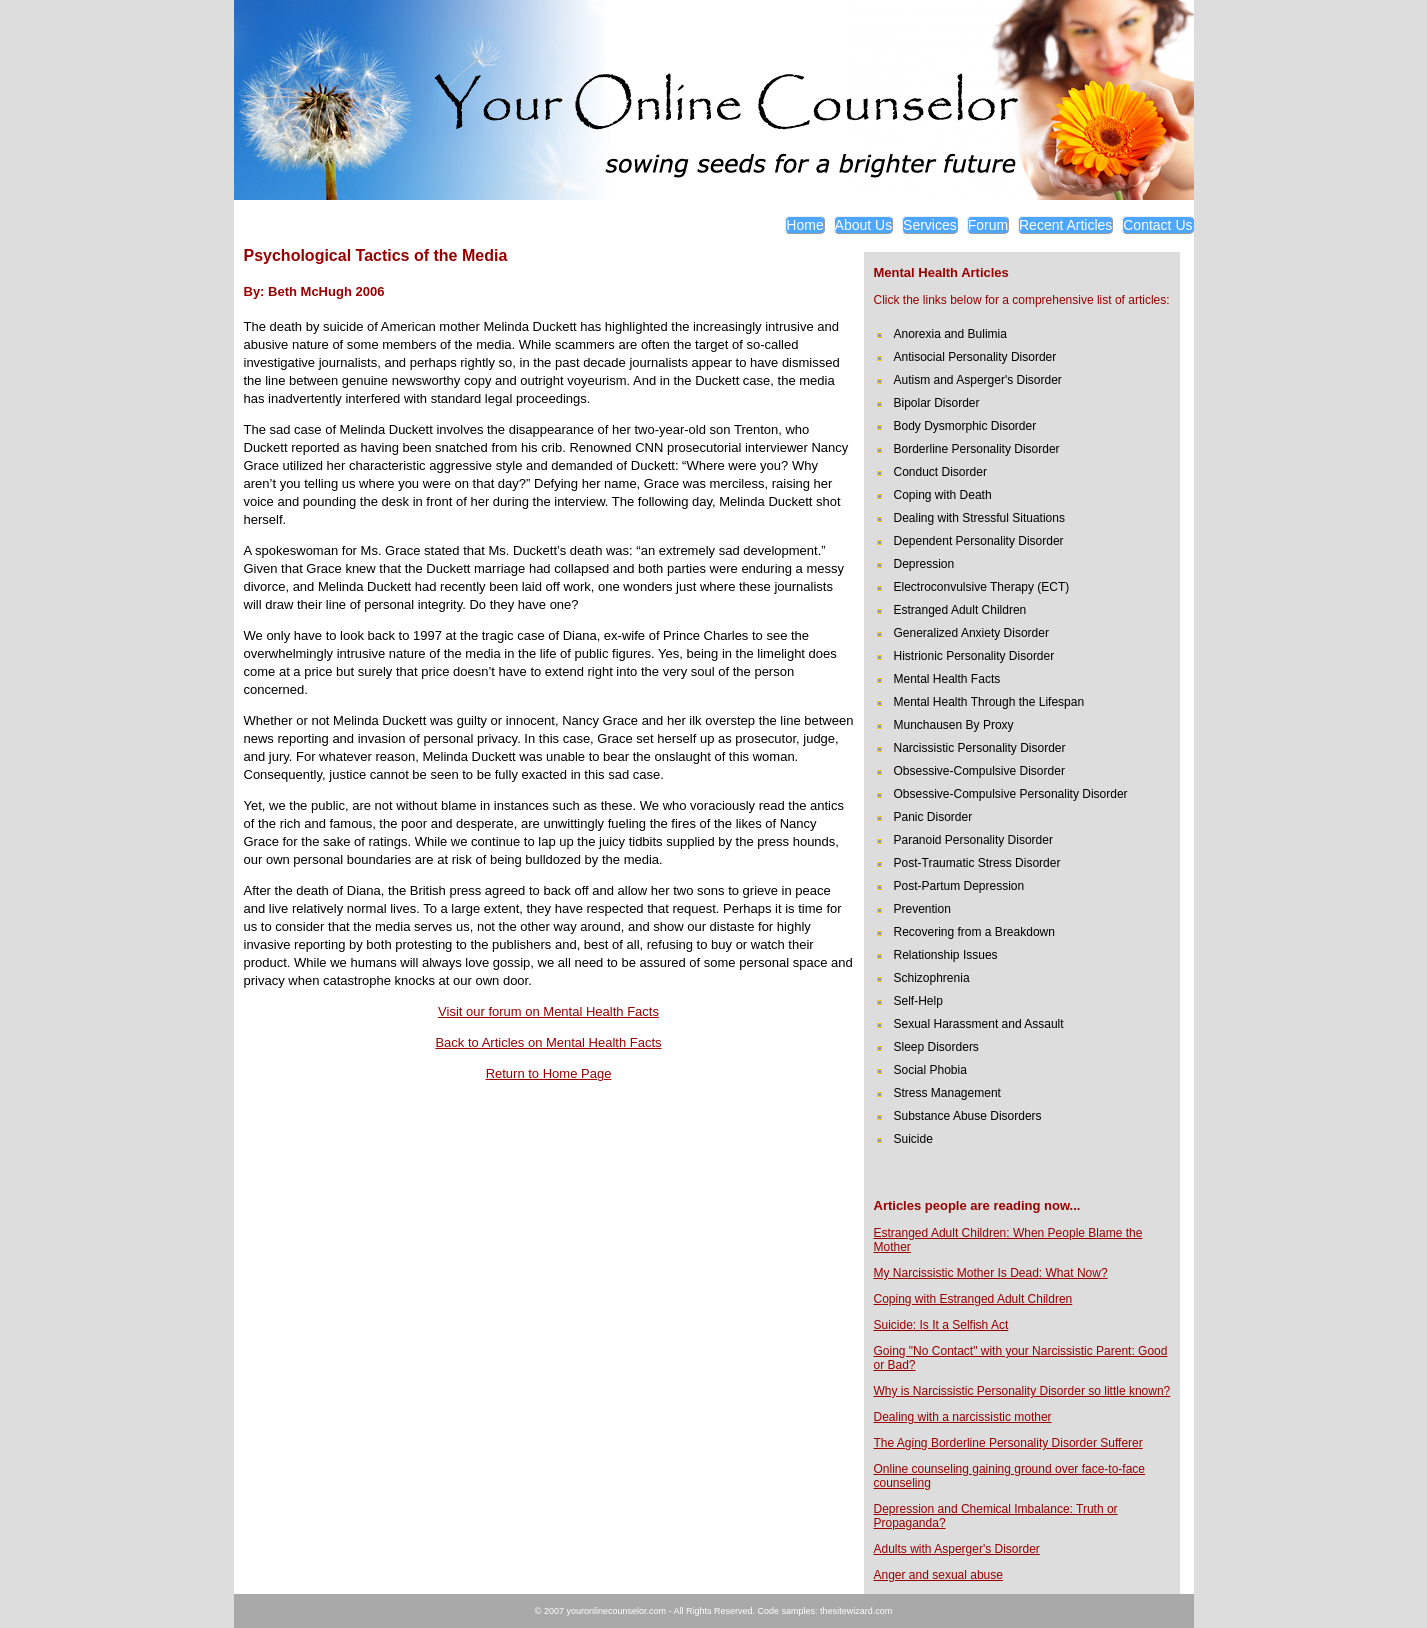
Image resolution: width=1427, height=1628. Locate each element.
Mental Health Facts (947, 679)
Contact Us (1157, 225)
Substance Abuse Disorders (968, 1116)
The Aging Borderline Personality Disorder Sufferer (1008, 1443)
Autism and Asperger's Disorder (978, 380)
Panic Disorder (933, 817)
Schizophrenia (932, 978)
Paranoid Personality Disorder (973, 840)
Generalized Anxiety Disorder (971, 633)
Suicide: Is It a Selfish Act (941, 1325)
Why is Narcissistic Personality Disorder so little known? (1022, 1391)
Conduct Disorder (940, 472)
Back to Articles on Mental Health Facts (548, 1042)
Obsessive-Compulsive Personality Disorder (1011, 794)
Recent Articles (1065, 225)
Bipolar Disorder (937, 403)
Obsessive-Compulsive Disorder (979, 771)
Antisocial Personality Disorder (975, 357)
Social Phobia (930, 1070)
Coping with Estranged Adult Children (973, 1299)
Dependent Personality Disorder (979, 541)
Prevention (922, 909)
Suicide (913, 1139)
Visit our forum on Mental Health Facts (548, 1011)
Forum (988, 225)
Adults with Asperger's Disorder (957, 1549)
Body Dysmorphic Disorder (965, 426)
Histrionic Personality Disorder (974, 656)
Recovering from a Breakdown (974, 932)
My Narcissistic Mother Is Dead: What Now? (991, 1273)
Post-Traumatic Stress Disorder (977, 863)
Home (804, 225)
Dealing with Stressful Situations (979, 518)
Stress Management (947, 1093)
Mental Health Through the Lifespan (989, 702)
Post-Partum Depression (959, 886)
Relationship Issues (946, 955)
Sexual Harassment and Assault (979, 1024)
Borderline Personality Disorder (977, 449)
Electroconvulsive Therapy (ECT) (982, 587)
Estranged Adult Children (960, 610)
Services (930, 225)
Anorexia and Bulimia (950, 334)
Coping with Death (943, 495)
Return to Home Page (549, 1073)
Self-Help (918, 1001)
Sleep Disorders (936, 1047)
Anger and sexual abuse (938, 1575)
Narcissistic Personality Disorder (980, 748)
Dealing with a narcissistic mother (963, 1417)
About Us (864, 225)
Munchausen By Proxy (954, 725)
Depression (924, 564)
